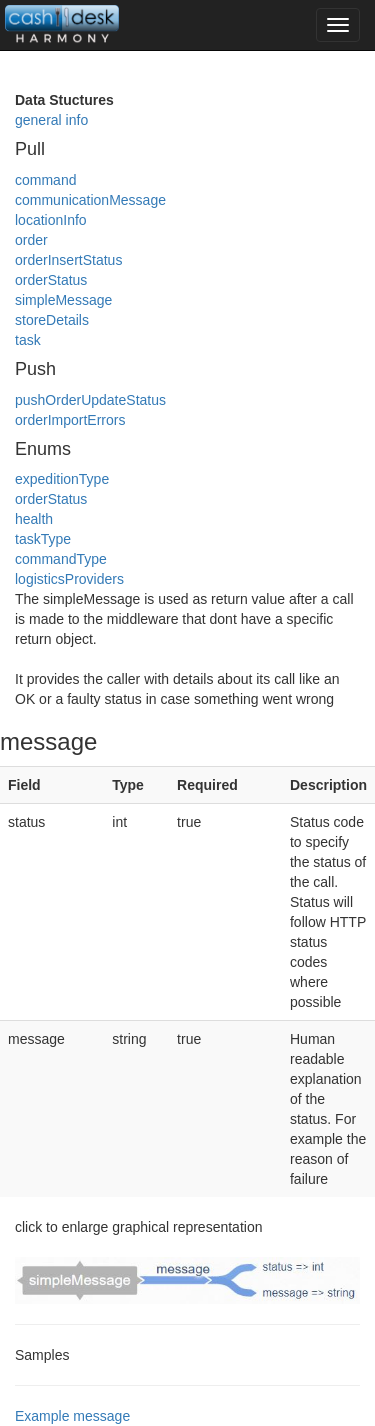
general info (51, 120)
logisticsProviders (69, 579)
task (28, 340)
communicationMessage (90, 200)
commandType (61, 559)
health (34, 519)
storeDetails (52, 320)
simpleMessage (63, 300)
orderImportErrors (70, 420)
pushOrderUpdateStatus (90, 400)
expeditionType (62, 479)
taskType (43, 539)
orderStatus (51, 280)
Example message (72, 1416)
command (45, 180)
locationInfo (51, 220)
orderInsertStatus (68, 260)
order (31, 240)
